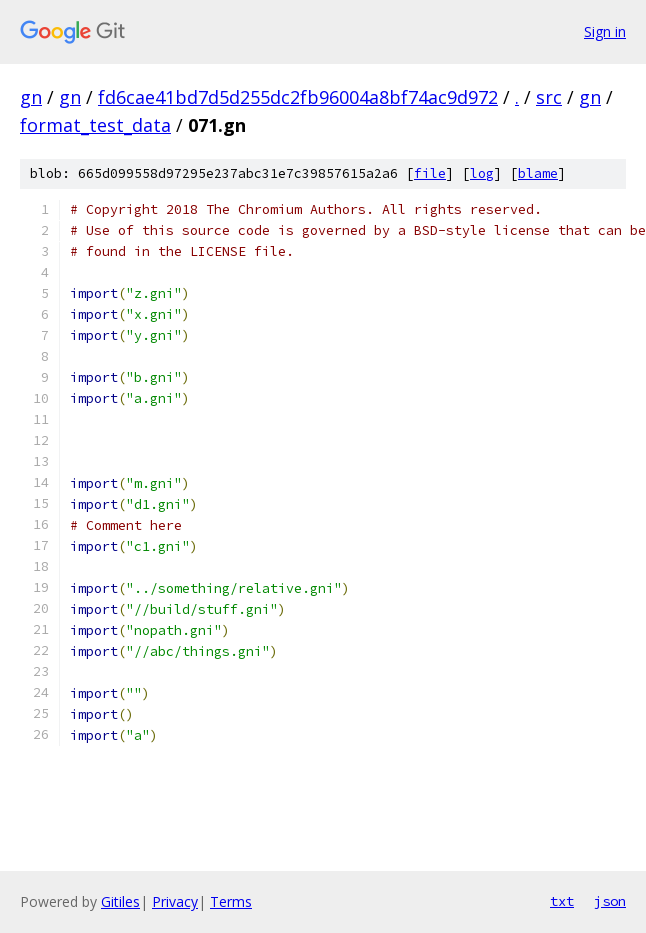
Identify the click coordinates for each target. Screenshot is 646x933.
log (482, 173)
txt (562, 901)
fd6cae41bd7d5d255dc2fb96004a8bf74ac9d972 (298, 97)
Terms (231, 901)
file (430, 173)
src (549, 97)
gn (31, 97)
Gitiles (120, 901)
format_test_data (95, 125)
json (610, 901)
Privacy (175, 901)
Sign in (605, 31)
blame (538, 173)
